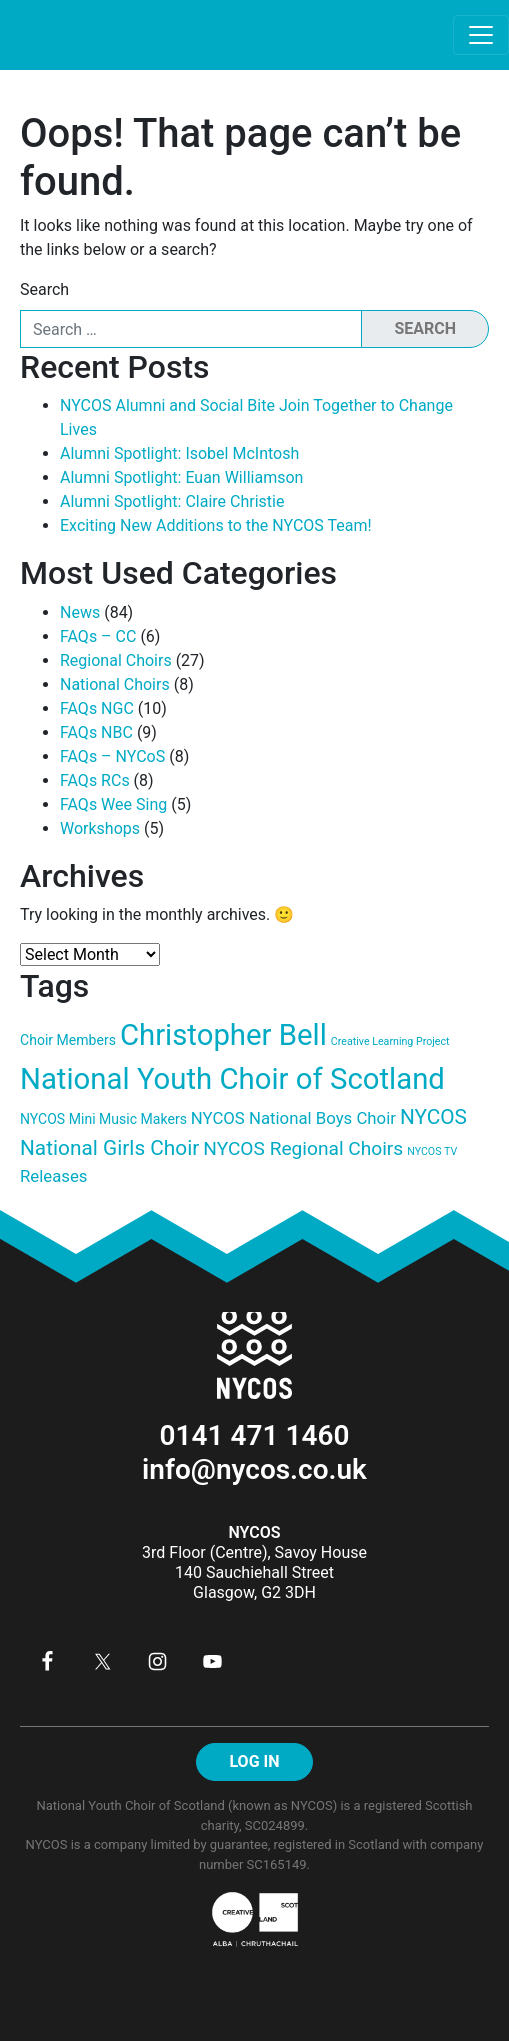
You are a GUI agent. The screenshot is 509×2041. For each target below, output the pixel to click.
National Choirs (115, 684)
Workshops (100, 828)
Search (44, 289)
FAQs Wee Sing (113, 804)
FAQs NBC (96, 732)
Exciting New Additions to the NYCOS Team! (216, 525)
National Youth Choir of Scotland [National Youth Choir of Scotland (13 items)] (232, 1079)
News (80, 612)
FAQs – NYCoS (112, 756)
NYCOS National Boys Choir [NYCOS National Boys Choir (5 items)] (293, 1118)
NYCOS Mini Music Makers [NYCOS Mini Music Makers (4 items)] (103, 1119)
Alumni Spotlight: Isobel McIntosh (179, 453)
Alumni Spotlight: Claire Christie (172, 501)
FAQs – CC (98, 636)
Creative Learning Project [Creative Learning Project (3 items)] (390, 1041)
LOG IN (254, 1761)
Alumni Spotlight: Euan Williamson (181, 477)
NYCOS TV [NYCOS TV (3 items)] (432, 1151)
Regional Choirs (116, 660)
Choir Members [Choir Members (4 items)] (68, 1040)
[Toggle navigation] (481, 35)
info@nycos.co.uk (254, 1469)
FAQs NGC (97, 708)
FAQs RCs (95, 780)
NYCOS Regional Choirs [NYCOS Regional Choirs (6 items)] (303, 1148)
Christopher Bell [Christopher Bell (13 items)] (223, 1035)
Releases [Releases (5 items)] (54, 1176)
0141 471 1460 (255, 1435)
